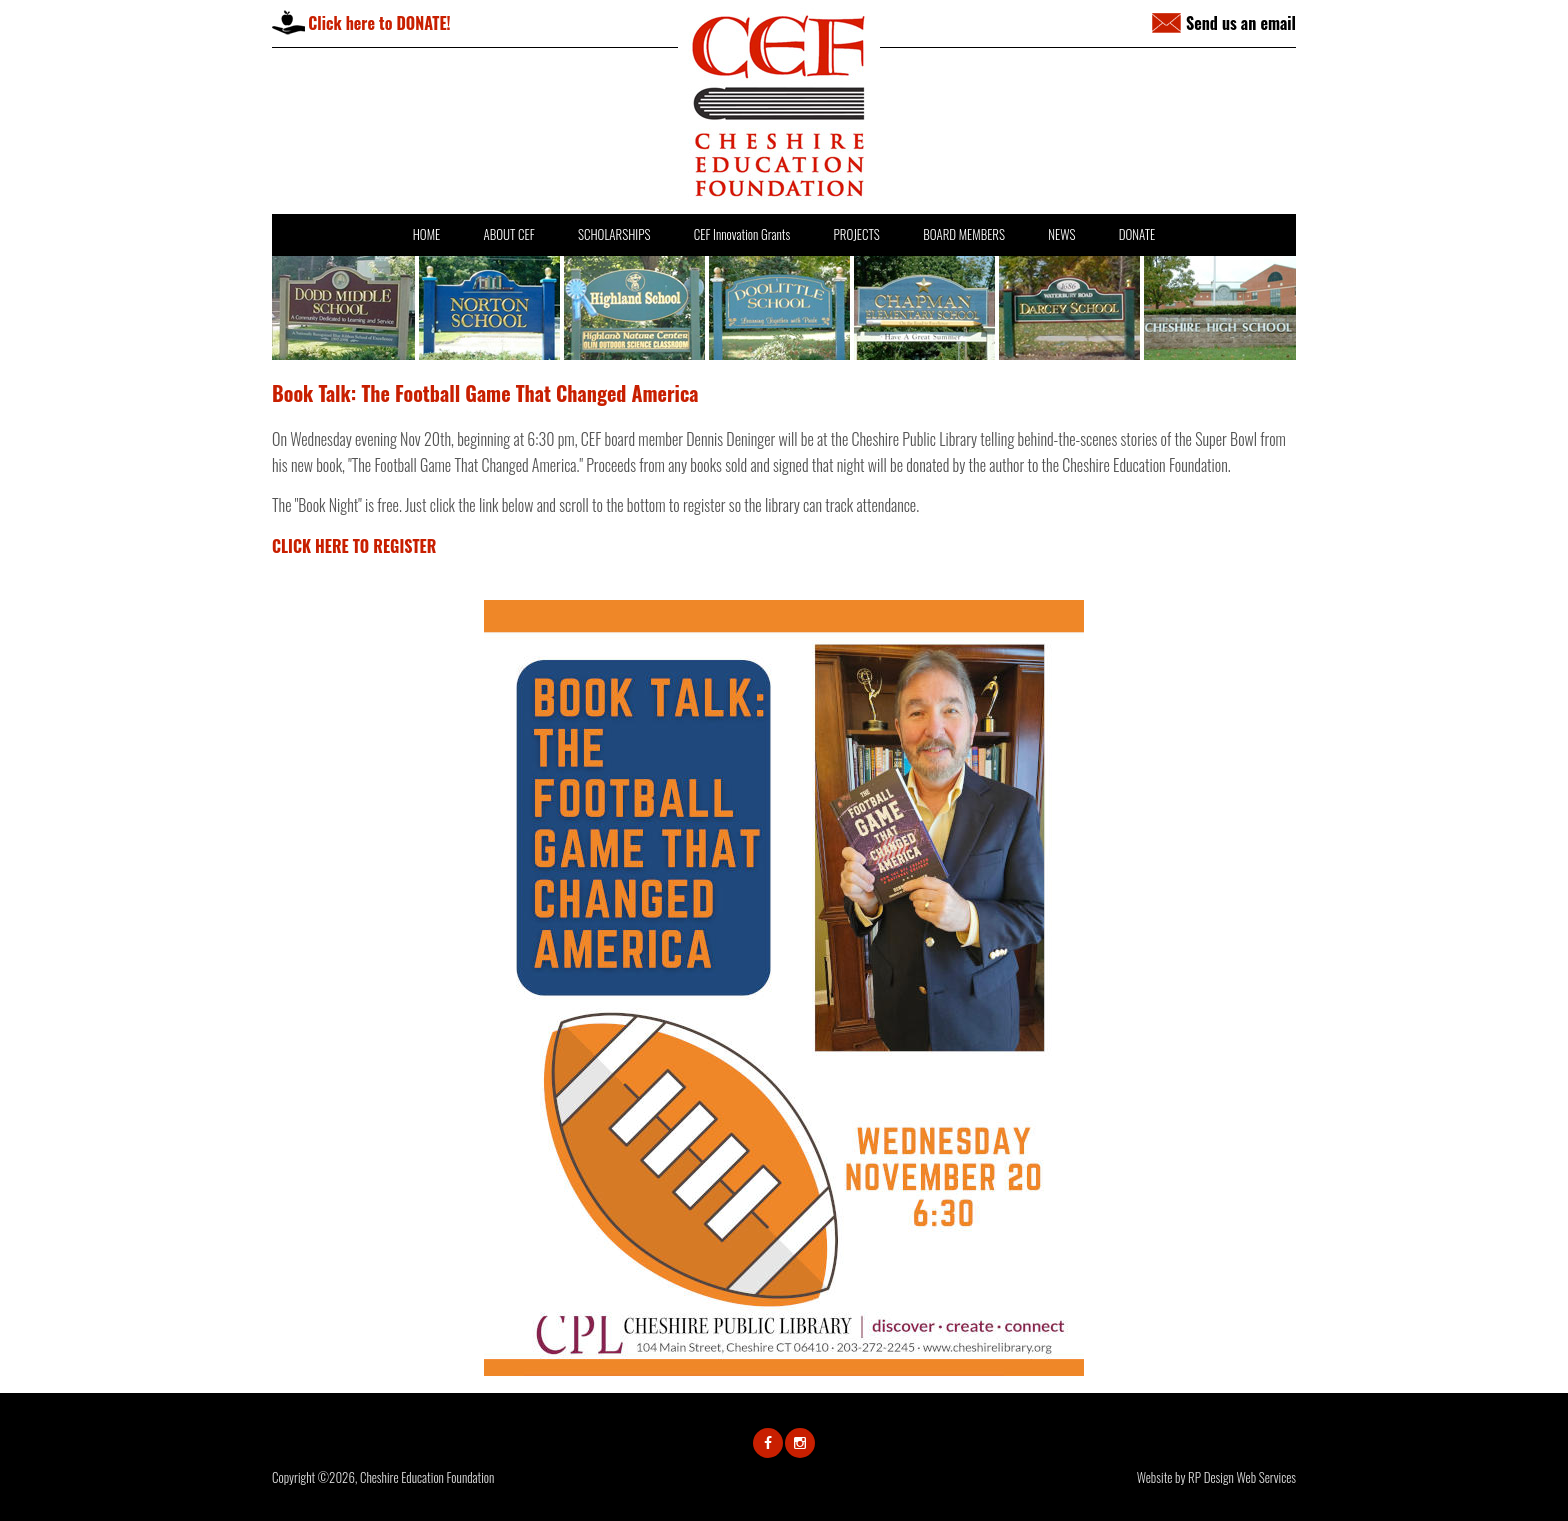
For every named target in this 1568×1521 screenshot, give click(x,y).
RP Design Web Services (1242, 1477)
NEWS (1061, 234)
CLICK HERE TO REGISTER (354, 546)
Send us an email (1241, 23)
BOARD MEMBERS (964, 234)
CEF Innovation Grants (742, 234)
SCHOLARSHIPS (614, 234)
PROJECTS (856, 234)
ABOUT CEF (508, 234)
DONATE (1137, 234)
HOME (427, 234)
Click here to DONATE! (379, 23)
